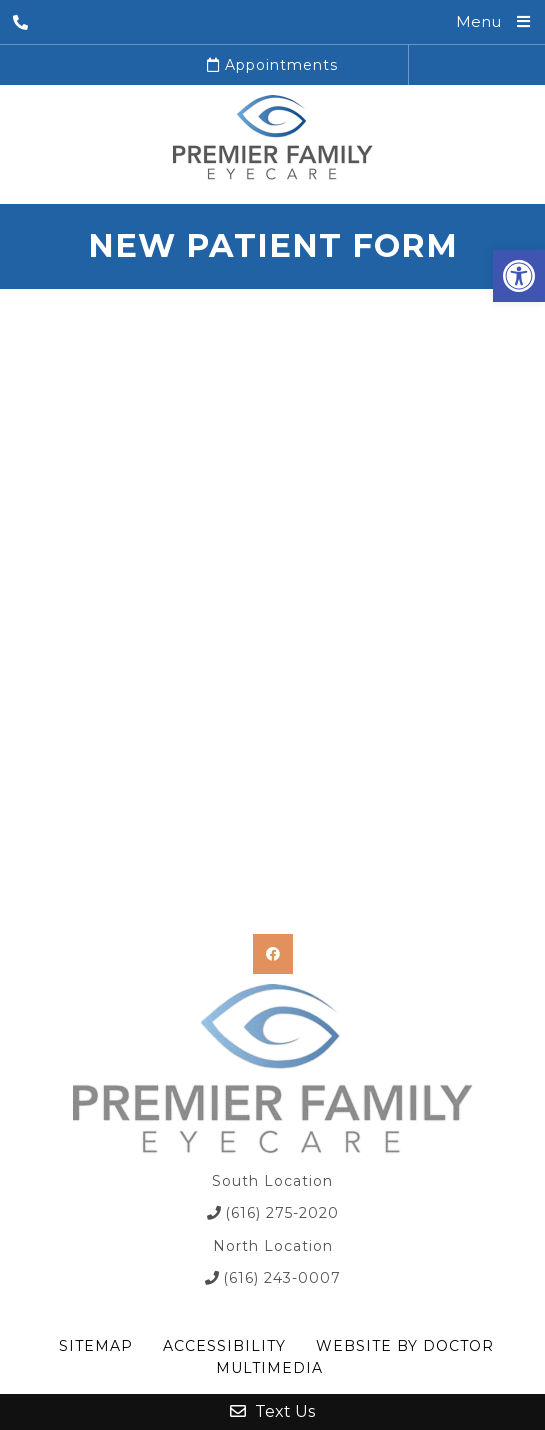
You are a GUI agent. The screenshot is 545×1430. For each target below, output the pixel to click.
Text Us (272, 1411)
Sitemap (96, 1346)
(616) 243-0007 (282, 1278)
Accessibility (224, 1346)
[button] (519, 276)
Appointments (272, 65)
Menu (478, 21)
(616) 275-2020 (282, 1213)
